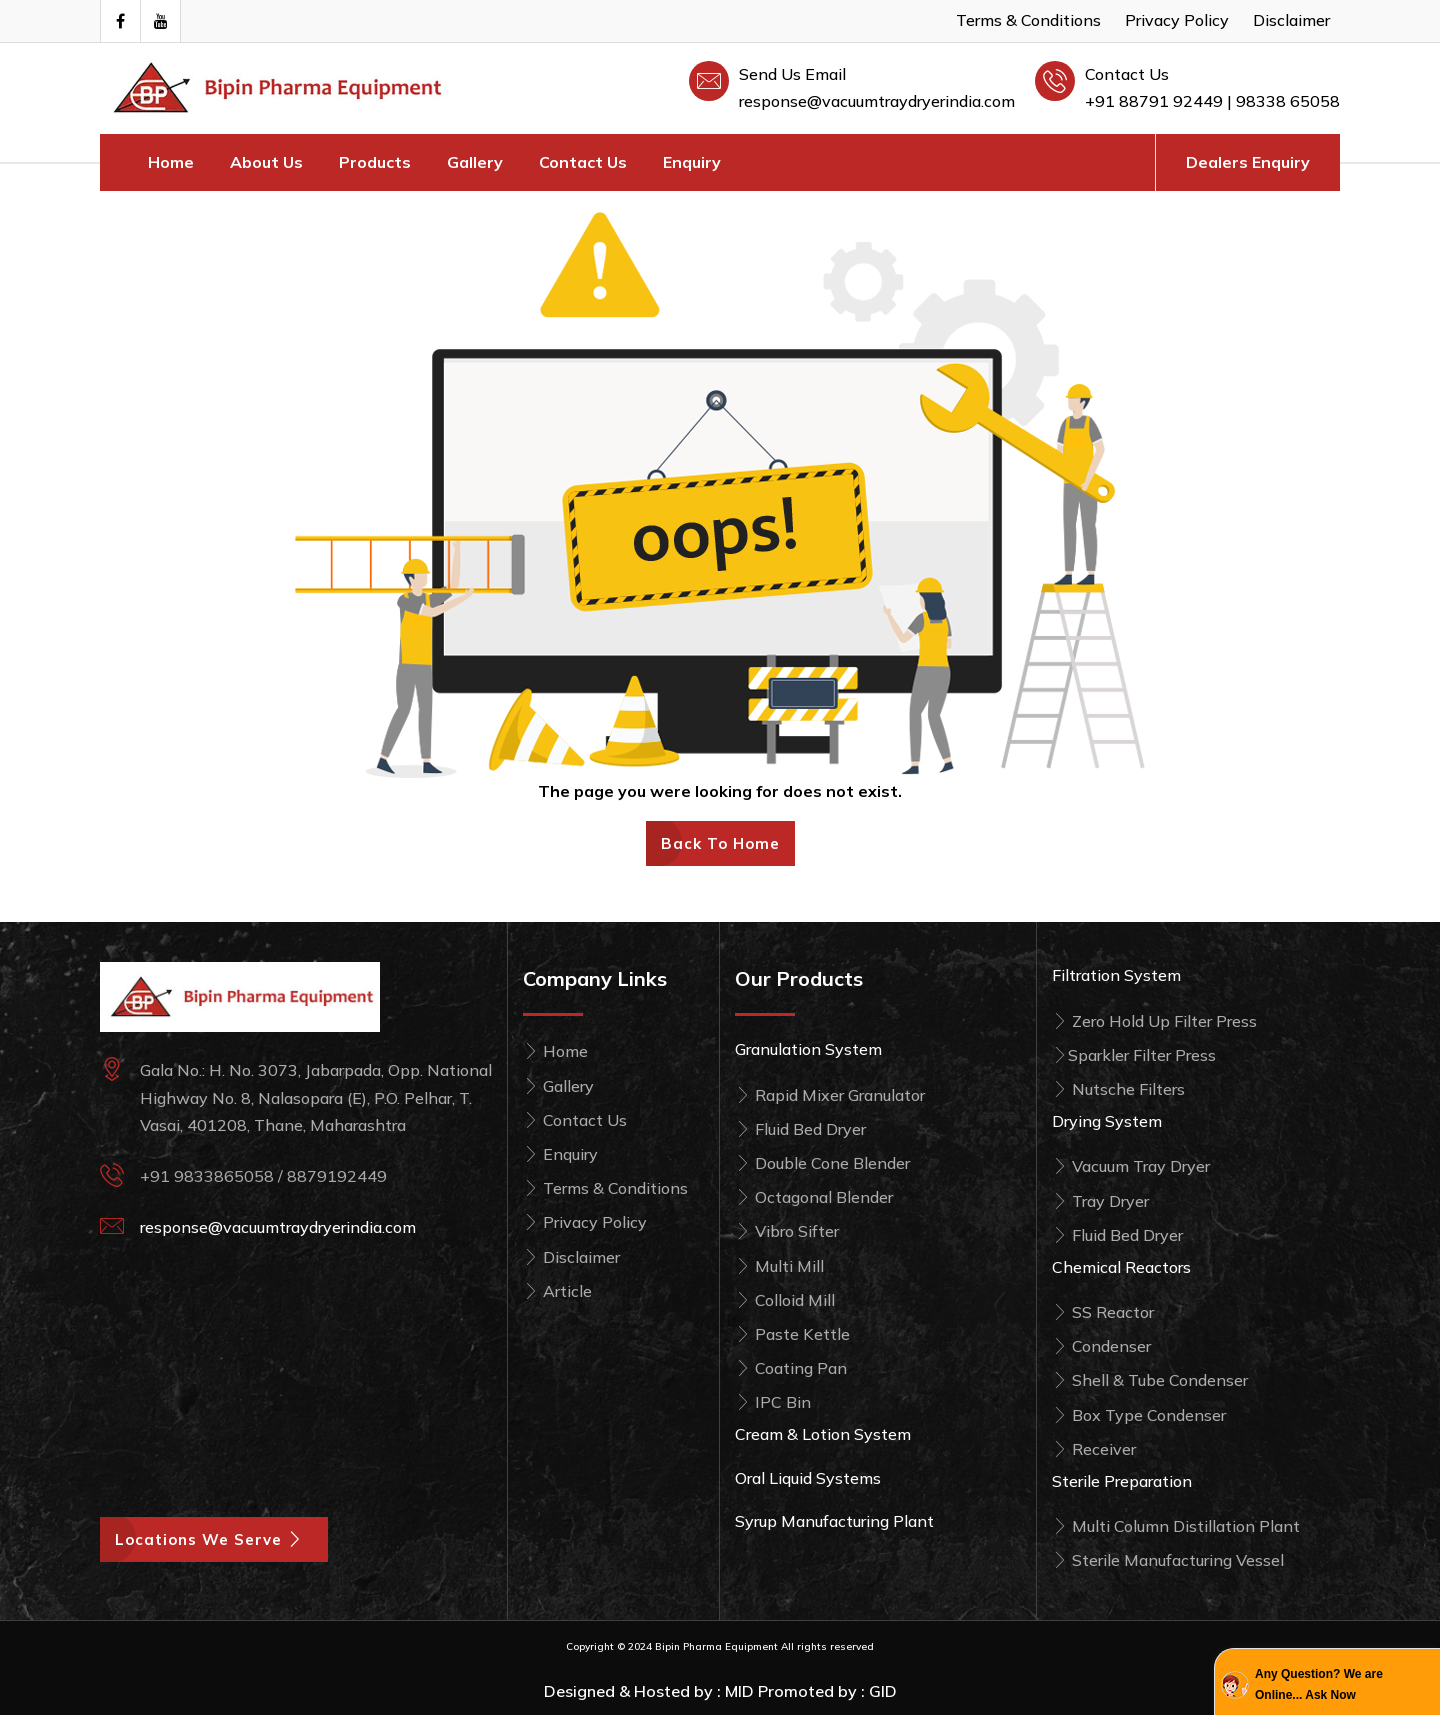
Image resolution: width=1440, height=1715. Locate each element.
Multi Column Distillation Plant (1176, 1526)
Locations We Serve (214, 1539)
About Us (266, 162)
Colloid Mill (785, 1300)
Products (375, 162)
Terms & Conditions (1028, 20)
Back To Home (720, 843)
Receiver (1094, 1449)
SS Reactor (1103, 1312)
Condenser (1101, 1346)
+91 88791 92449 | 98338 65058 (1212, 101)
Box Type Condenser (1139, 1415)
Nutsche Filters (1118, 1089)
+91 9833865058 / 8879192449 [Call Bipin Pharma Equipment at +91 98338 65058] (263, 1176)
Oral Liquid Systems (808, 1478)
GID (883, 1691)
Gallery (475, 162)
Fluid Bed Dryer (800, 1129)
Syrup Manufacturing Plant (834, 1521)
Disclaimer (1291, 20)
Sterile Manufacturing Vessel (1168, 1560)
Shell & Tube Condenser (1150, 1380)
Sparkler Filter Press (1134, 1055)
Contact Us (583, 162)
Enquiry (692, 162)
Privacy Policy (1177, 20)
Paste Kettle (792, 1334)
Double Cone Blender (822, 1163)
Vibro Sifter (787, 1231)
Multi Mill (779, 1266)
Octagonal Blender (814, 1197)
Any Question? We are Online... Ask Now (1319, 1684)
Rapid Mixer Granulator (830, 1095)
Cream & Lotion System (823, 1434)
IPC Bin (773, 1402)
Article (557, 1291)
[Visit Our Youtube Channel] (160, 21)
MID (739, 1691)
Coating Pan (791, 1368)
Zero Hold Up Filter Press (1154, 1021)
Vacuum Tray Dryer (1131, 1166)
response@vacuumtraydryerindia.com (877, 101)
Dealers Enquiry (1248, 162)
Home (171, 162)
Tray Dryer (1100, 1201)
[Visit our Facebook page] (120, 21)
